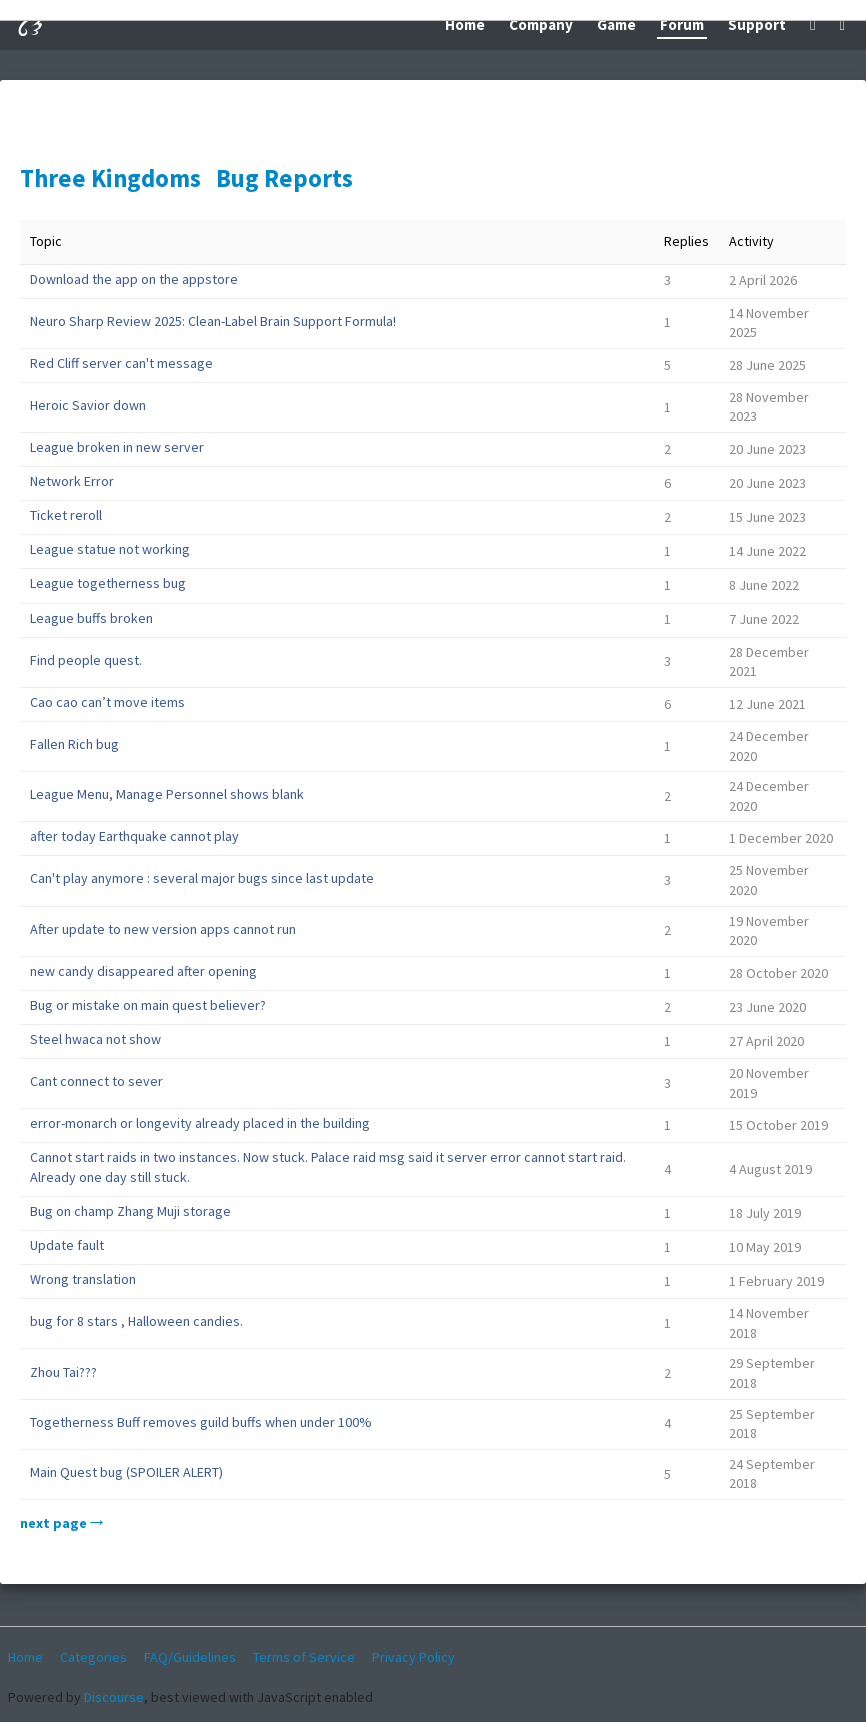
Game (616, 24)
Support (757, 24)
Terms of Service (304, 1657)
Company (541, 24)
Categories (93, 1657)
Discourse (114, 1697)
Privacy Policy (413, 1657)
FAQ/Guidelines (190, 1657)
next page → (61, 1523)
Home (465, 24)
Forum (682, 24)
